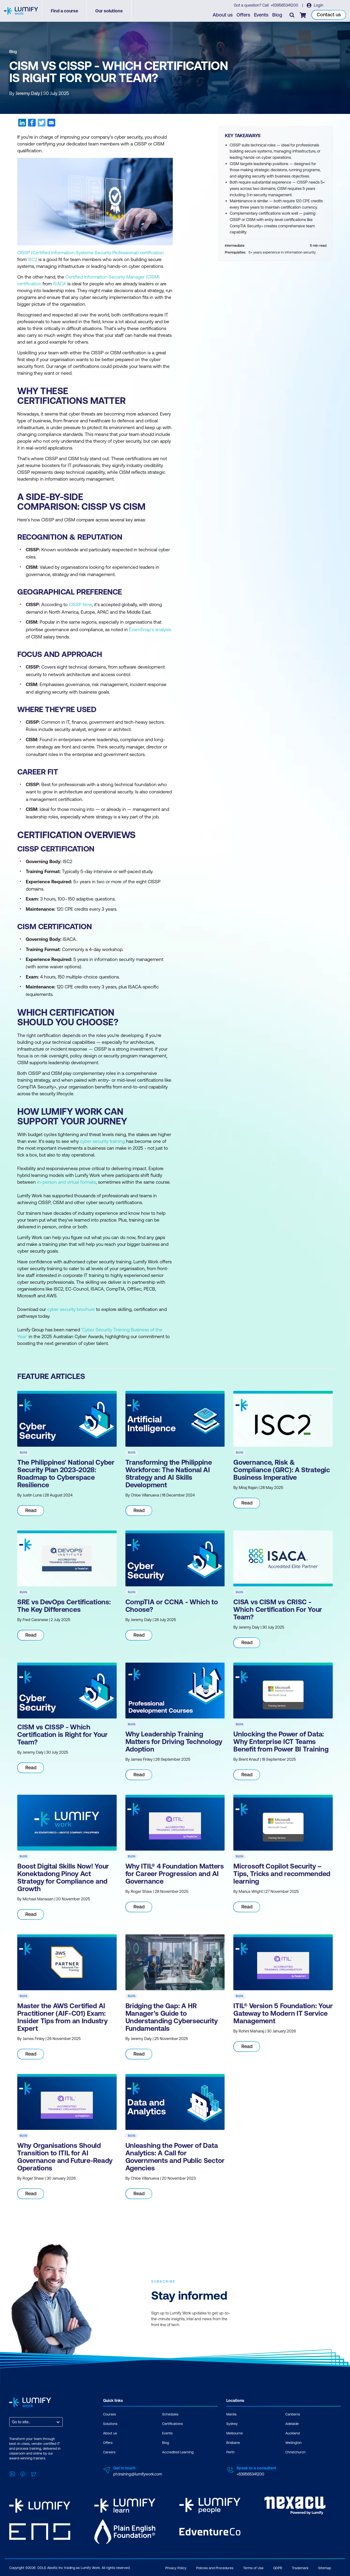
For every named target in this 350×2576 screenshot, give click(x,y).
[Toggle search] (291, 14)
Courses (109, 2414)
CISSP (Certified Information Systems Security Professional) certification (90, 252)
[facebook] (32, 124)
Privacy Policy (175, 2568)
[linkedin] (22, 124)
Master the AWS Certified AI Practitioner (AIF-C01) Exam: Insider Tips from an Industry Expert (62, 2017)
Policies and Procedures (214, 2568)
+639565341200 (284, 5)
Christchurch (295, 2452)
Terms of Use (253, 2568)
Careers (109, 2452)
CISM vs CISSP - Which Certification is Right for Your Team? (62, 1734)
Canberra (292, 2414)
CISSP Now (80, 604)
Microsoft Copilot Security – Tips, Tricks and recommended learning (281, 1873)
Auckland (292, 2433)
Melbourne (234, 2433)
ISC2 (32, 259)
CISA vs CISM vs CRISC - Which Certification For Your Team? (277, 1609)
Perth (230, 2452)
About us (223, 14)
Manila (231, 2414)
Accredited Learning (177, 2452)
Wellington (293, 2443)
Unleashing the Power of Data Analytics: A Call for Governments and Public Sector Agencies (175, 2157)
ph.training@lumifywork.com (137, 2474)
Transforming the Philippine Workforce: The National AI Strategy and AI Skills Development (168, 1473)
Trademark (300, 2568)
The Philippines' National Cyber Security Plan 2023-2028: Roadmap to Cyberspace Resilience (65, 1473)
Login (318, 5)
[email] (50, 124)
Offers (243, 14)
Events (261, 14)
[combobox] (12, 2422)
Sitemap (324, 2568)
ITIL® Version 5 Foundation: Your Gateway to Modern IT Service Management (282, 2013)
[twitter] (41, 124)
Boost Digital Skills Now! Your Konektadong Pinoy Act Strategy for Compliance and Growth (63, 1877)
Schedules (170, 2414)
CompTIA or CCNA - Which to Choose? (171, 1605)
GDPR (277, 2568)
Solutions (110, 2424)
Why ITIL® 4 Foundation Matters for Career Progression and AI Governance (174, 1873)
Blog (277, 14)
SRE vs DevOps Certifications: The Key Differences (64, 1605)
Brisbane (233, 2443)
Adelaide (292, 2424)
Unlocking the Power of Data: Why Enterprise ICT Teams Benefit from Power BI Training (280, 1741)
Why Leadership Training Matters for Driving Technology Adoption (173, 1741)
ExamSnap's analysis (150, 629)
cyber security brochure (71, 1309)
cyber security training (102, 1141)
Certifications (172, 2424)
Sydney (232, 2424)
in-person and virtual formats (66, 1182)
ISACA (59, 283)
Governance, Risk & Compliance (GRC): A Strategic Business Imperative (281, 1469)
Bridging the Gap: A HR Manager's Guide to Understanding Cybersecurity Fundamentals (171, 2017)
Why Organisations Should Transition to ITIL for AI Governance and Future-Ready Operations (65, 2157)
